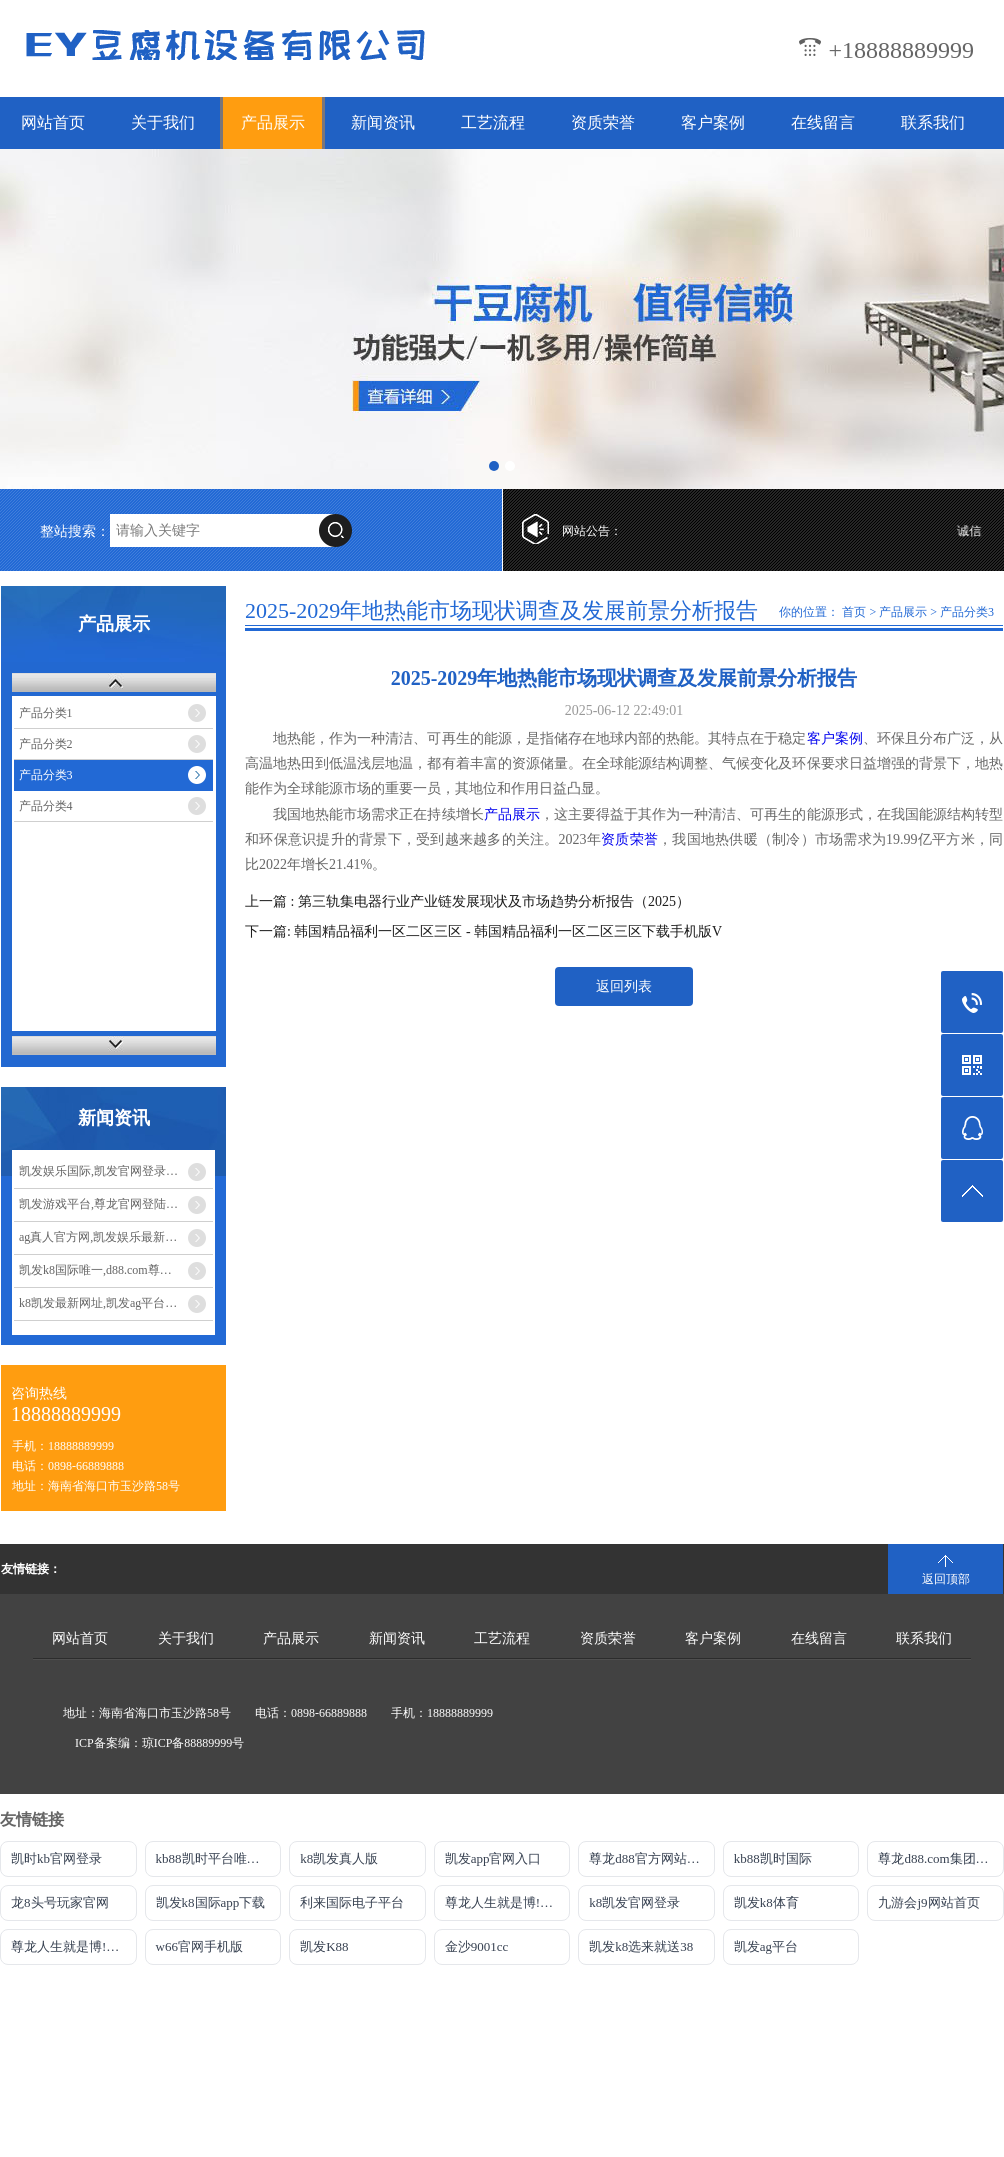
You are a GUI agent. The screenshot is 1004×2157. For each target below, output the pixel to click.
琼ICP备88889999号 (193, 1743)
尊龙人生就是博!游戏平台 (74, 1946)
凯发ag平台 (766, 1946)
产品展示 (273, 122)
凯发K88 (324, 1946)
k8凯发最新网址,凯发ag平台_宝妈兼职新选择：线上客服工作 (116, 1303)
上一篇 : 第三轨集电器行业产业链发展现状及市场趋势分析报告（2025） (467, 901)
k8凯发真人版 (339, 1858)
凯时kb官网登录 (56, 1858)
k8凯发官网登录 (634, 1902)
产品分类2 (46, 744)
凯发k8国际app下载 (211, 1902)
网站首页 (53, 122)
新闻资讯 (383, 122)
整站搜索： (75, 531)
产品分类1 (46, 713)
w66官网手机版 (199, 1946)
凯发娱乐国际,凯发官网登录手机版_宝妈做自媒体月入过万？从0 (116, 1171)
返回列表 (624, 986)
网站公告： (592, 531)
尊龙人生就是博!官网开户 (508, 1902)
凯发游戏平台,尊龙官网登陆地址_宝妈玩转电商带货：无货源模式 (116, 1204)
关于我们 (163, 122)
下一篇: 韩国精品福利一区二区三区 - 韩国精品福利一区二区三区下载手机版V (483, 931)
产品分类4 (46, 806)
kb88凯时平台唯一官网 (219, 1858)
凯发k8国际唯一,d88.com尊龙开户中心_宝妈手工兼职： (116, 1270)
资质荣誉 (603, 122)
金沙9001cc (477, 1946)
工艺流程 (493, 122)
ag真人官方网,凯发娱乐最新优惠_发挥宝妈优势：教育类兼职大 (116, 1237)
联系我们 (933, 122)
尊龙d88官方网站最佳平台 (652, 1858)
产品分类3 (46, 775)
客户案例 (713, 122)
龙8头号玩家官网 (60, 1902)
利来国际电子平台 (352, 1902)
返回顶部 (946, 1579)
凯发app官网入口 (493, 1858)
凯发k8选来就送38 (641, 1946)
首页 (854, 612)
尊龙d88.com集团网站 (939, 1858)
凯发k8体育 (766, 1902)
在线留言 (823, 122)
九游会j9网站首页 (928, 1902)
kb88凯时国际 (773, 1858)
